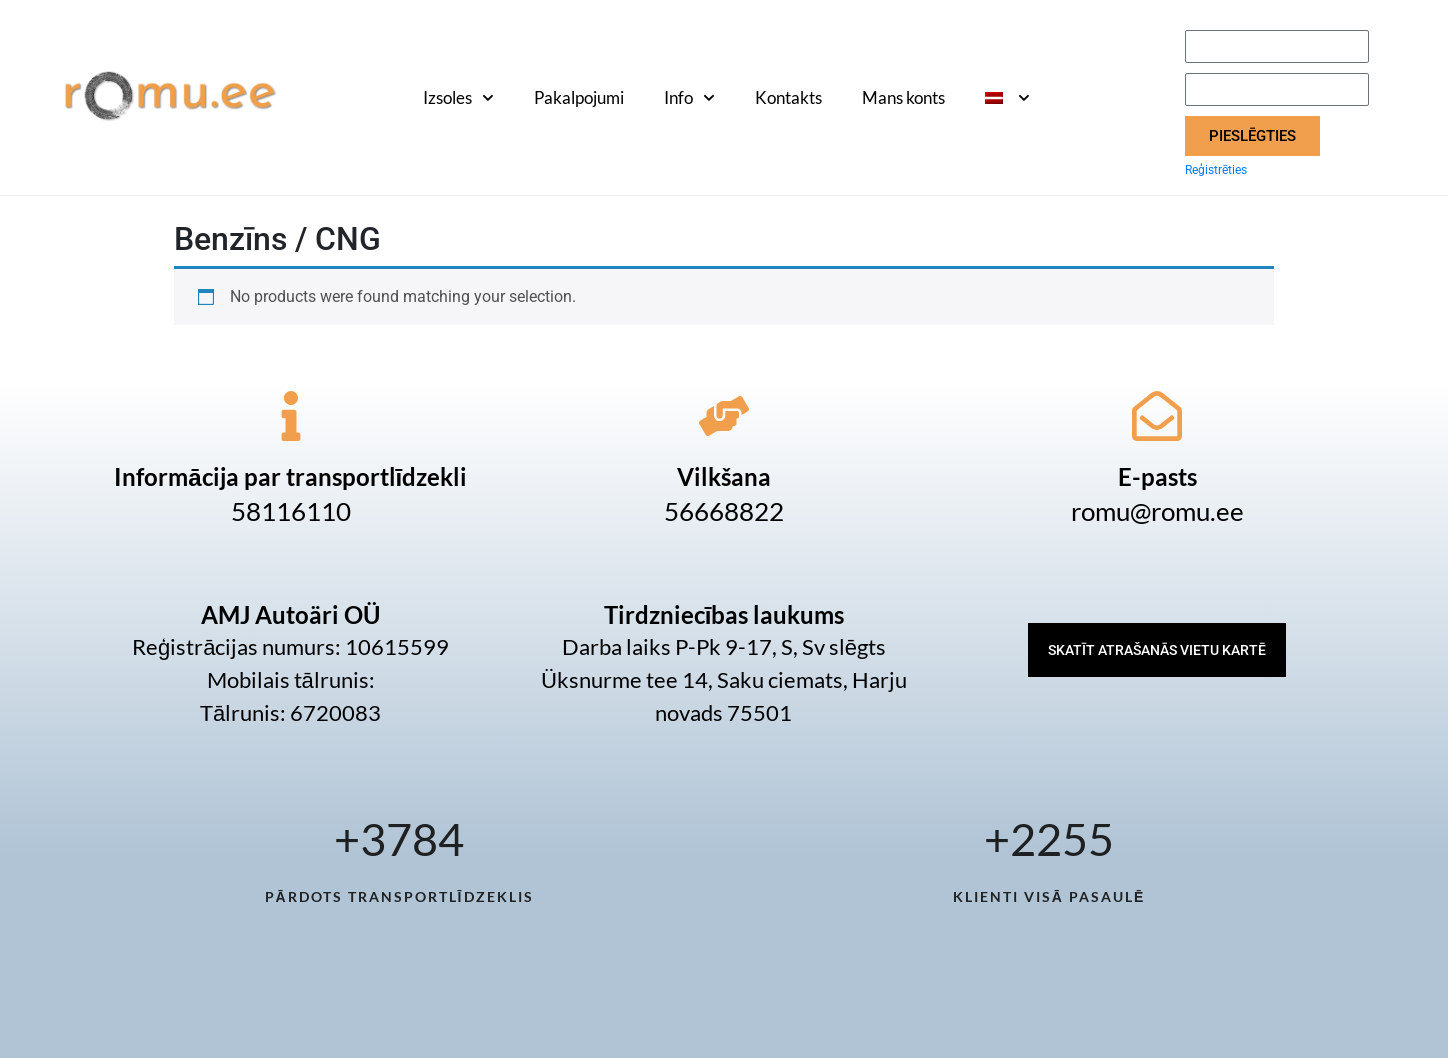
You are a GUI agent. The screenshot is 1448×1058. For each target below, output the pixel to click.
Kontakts (788, 97)
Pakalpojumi (579, 97)
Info (689, 98)
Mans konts (903, 97)
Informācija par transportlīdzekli (290, 476)
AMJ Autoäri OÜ (290, 614)
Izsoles (458, 98)
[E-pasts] (1157, 416)
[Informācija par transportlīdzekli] (291, 416)
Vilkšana (724, 476)
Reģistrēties (1216, 170)
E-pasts (1157, 476)
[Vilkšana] (724, 416)
